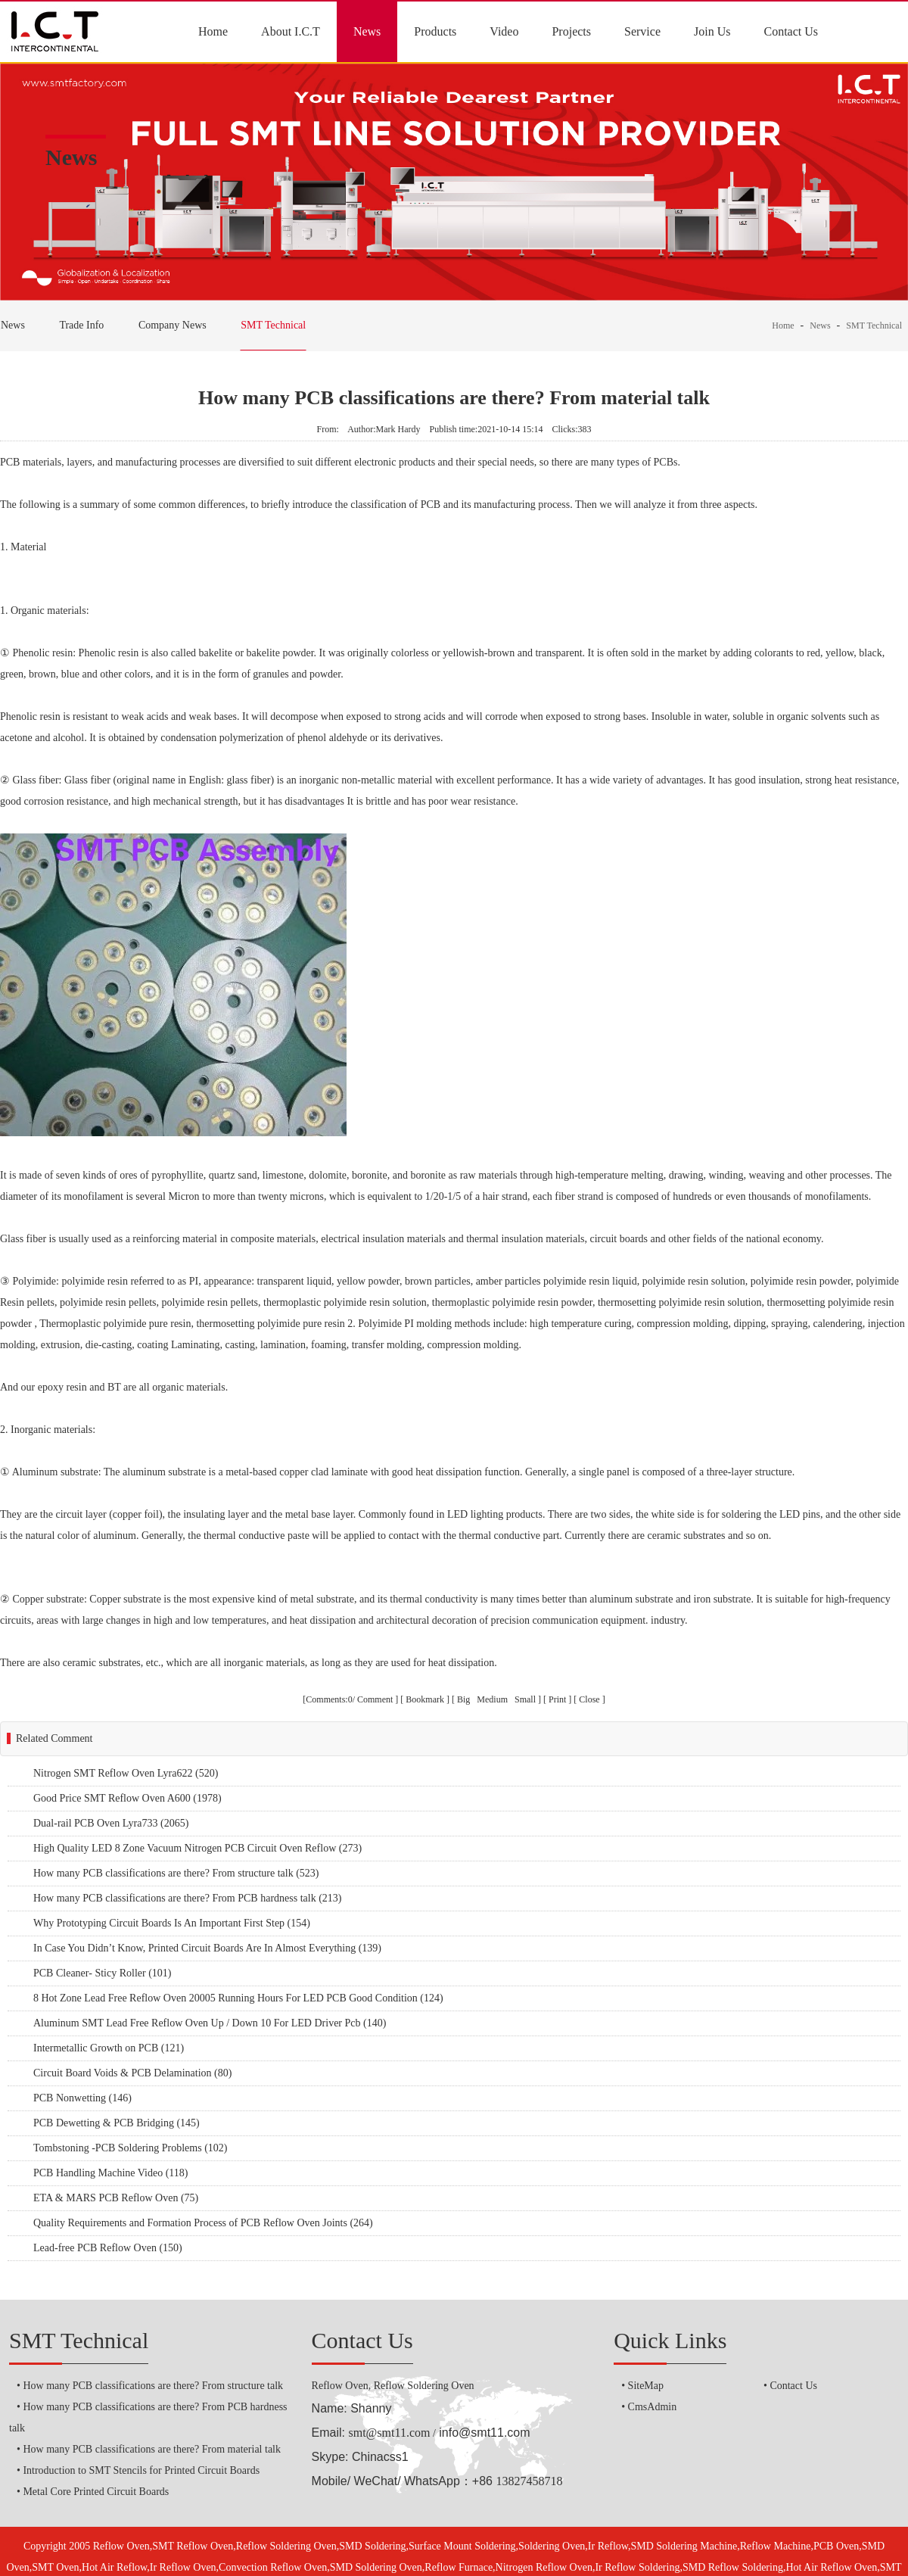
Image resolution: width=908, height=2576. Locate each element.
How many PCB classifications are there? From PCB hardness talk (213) (187, 1898)
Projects (571, 31)
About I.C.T (290, 31)
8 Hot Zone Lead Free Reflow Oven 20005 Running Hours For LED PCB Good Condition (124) (238, 1998)
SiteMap (646, 2385)
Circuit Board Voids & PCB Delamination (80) (132, 2073)
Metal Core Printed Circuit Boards (96, 2491)
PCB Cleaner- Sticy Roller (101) (102, 1973)
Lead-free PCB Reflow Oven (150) (107, 2248)
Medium (493, 1699)
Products (435, 31)
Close (589, 1699)
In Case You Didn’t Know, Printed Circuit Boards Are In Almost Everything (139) (207, 1948)
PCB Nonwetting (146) (82, 2098)
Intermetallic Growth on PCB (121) (108, 2048)
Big (464, 1699)
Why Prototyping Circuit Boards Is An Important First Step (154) (171, 1923)
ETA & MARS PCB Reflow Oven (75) (115, 2198)
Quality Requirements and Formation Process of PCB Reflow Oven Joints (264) (203, 2223)
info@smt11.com (484, 2432)
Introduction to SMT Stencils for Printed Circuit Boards (141, 2470)
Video (504, 31)
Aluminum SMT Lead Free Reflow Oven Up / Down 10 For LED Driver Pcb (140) (209, 2023)
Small (525, 1699)
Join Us (712, 31)
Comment (375, 1699)
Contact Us (790, 31)
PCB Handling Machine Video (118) (110, 2173)
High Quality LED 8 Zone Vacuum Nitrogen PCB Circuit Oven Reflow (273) (197, 1848)
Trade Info (81, 325)
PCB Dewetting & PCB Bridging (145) (116, 2123)
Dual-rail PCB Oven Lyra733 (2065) (110, 1823)
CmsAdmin (652, 2406)
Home (213, 31)
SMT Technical (273, 325)
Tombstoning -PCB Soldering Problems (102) (130, 2148)
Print (557, 1699)
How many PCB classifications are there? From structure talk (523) (176, 1873)
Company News (172, 325)
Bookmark (425, 1699)
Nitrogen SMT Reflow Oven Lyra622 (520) (125, 1773)
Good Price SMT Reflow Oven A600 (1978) (127, 1798)
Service (642, 31)
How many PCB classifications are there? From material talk (152, 2449)
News (367, 31)
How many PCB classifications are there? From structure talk (153, 2385)
